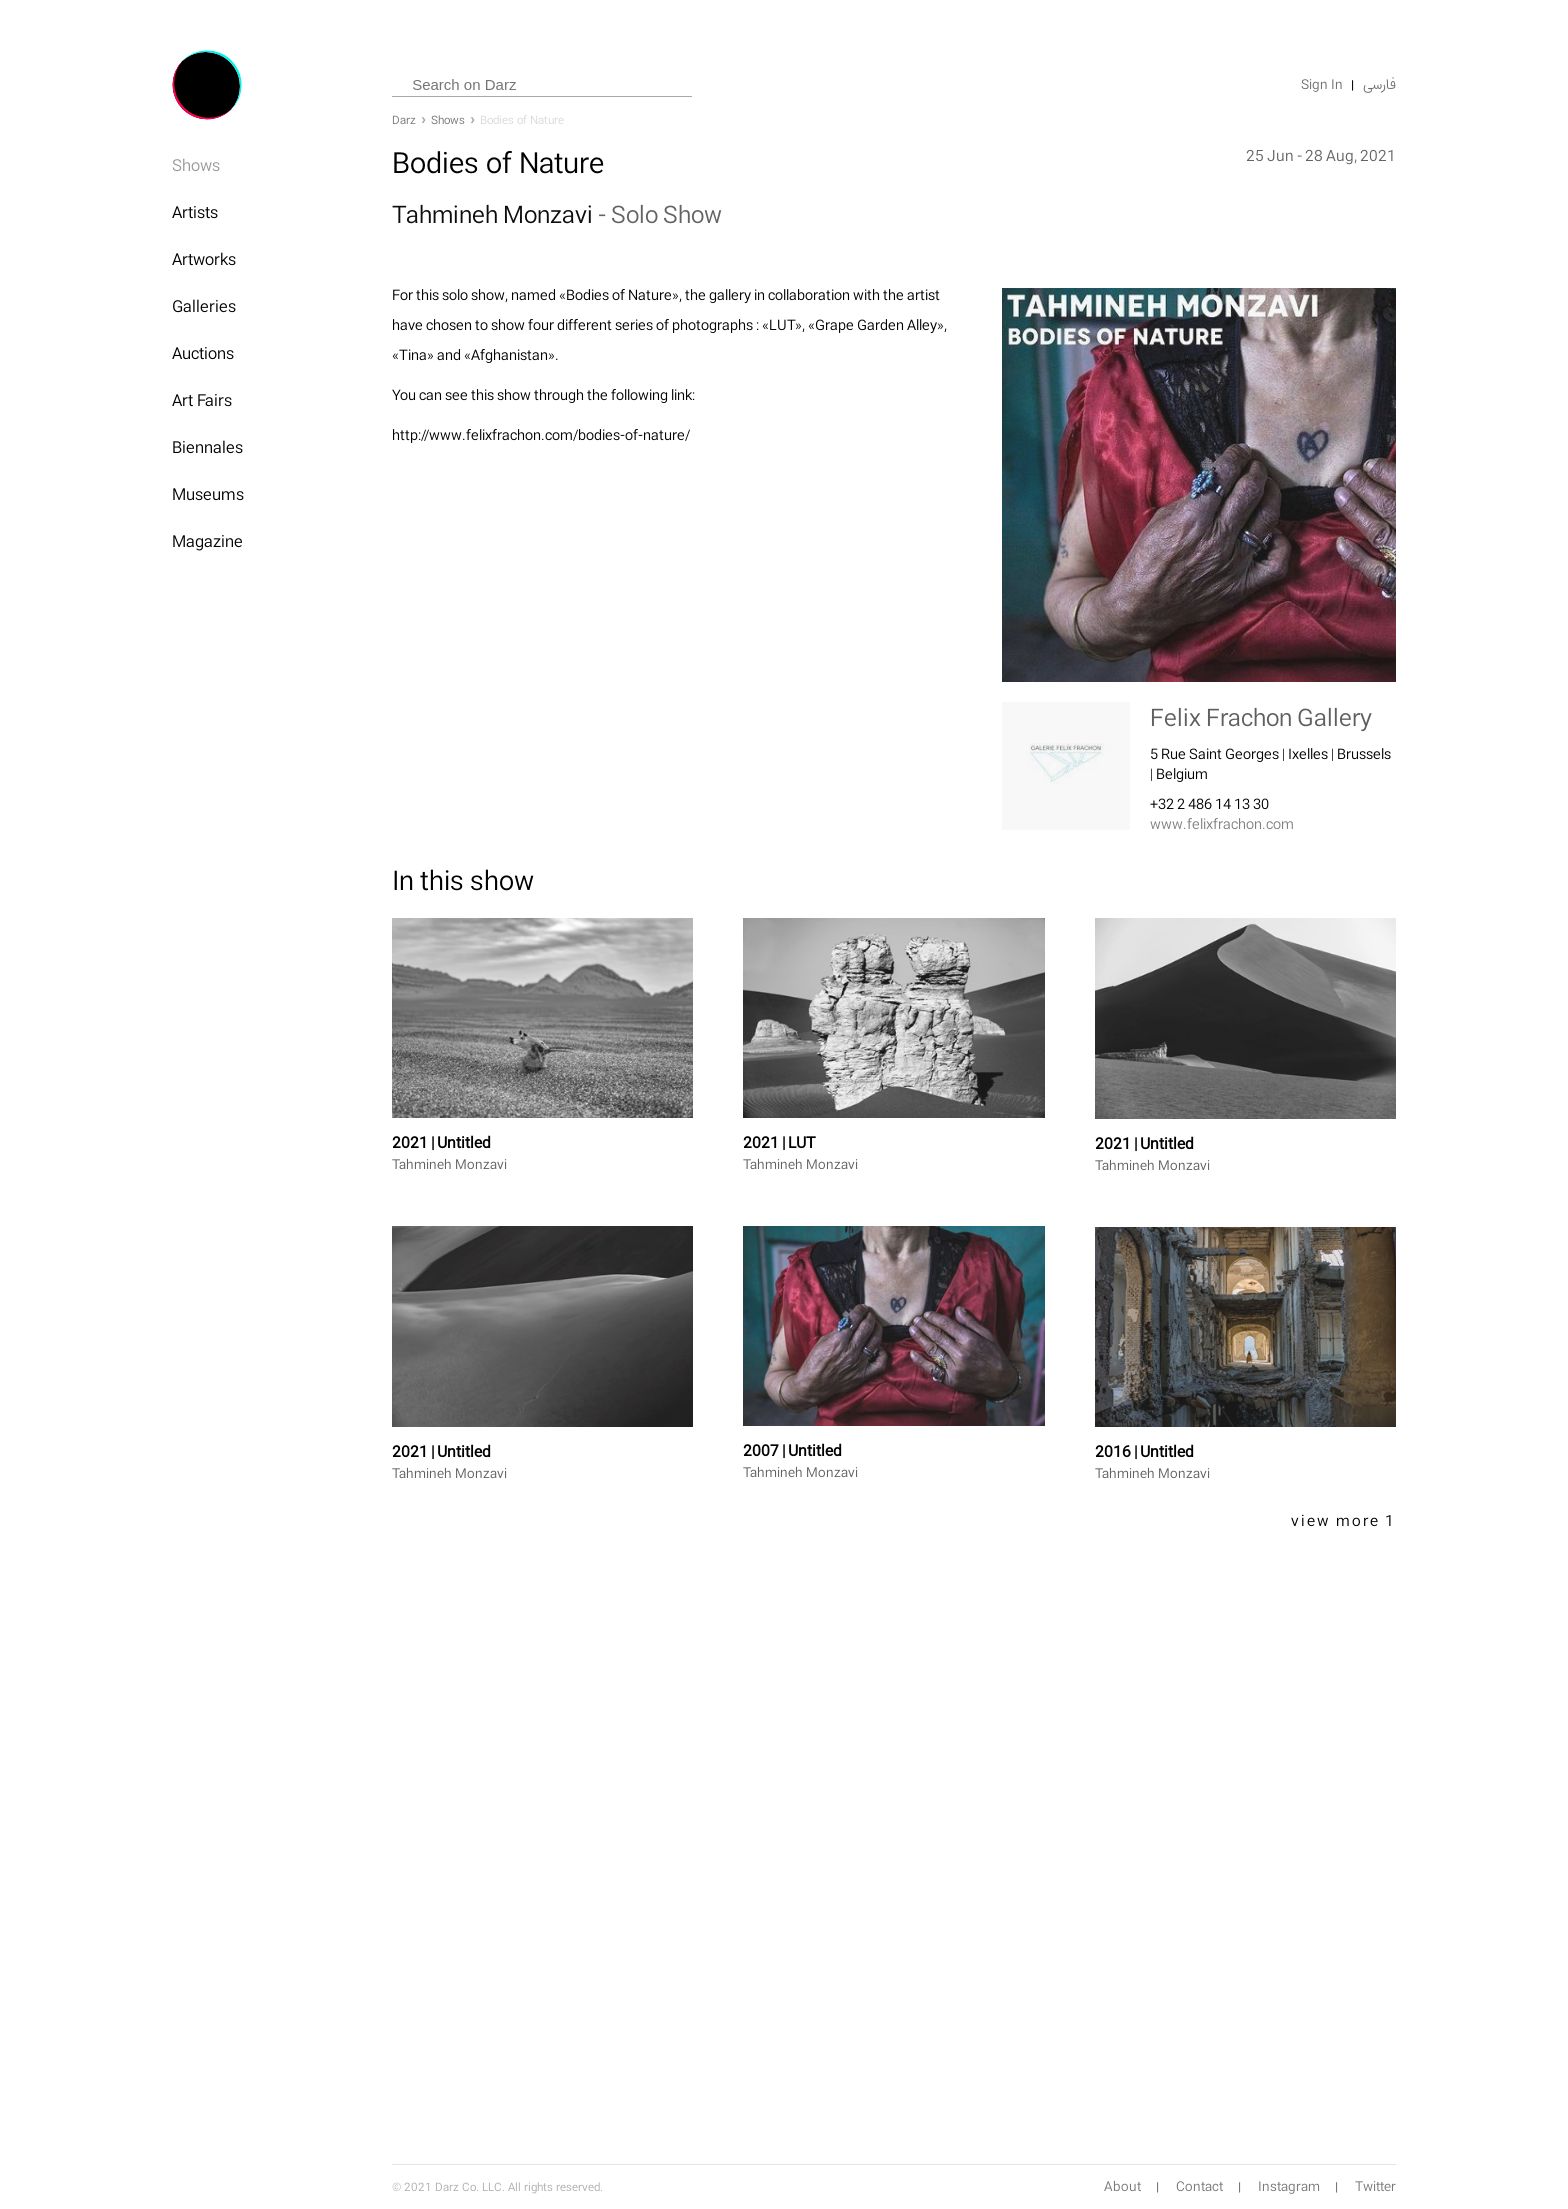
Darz (404, 120)
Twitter (1375, 2187)
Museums (208, 494)
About (1122, 2187)
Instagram (1289, 2187)
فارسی (1379, 85)
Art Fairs (202, 400)
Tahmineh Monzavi (495, 214)
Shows (196, 165)
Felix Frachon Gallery (1261, 717)
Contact (1199, 2187)
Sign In (1322, 85)
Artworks (204, 259)
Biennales (207, 447)
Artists (195, 212)
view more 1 (1343, 1521)
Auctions (203, 353)
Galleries (204, 306)
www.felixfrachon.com (1222, 823)
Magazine (207, 541)
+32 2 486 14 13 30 (1209, 803)
